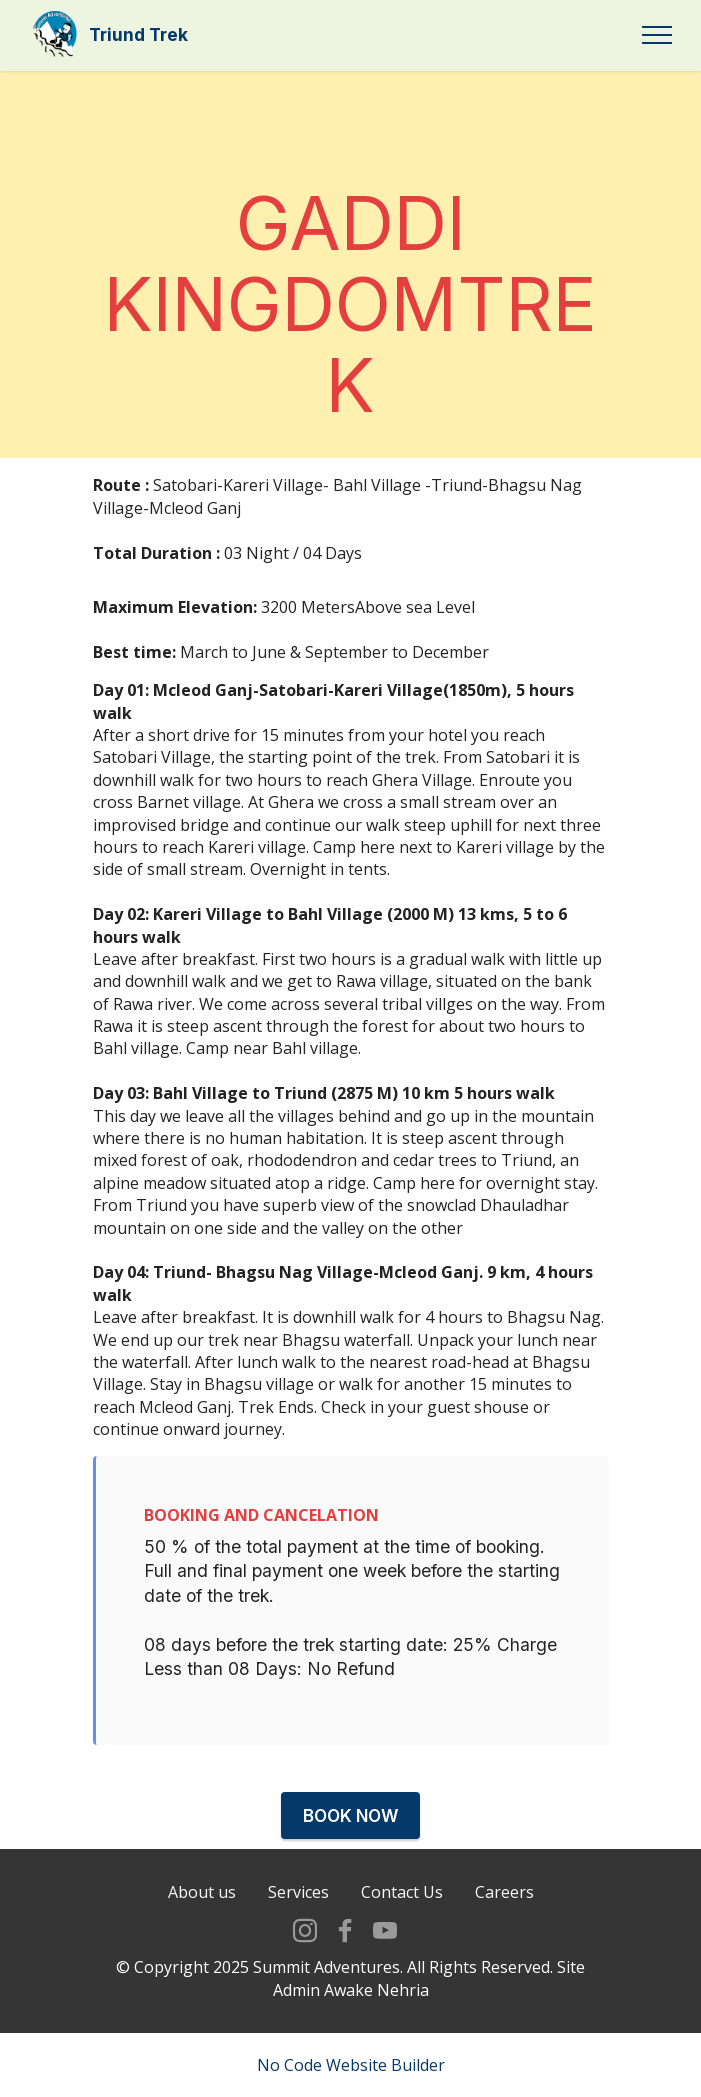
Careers (504, 1956)
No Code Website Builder (351, 2065)
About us (202, 1956)
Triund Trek (138, 34)
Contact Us (402, 1956)
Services (298, 1956)
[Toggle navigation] (657, 35)
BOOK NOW (351, 1815)
